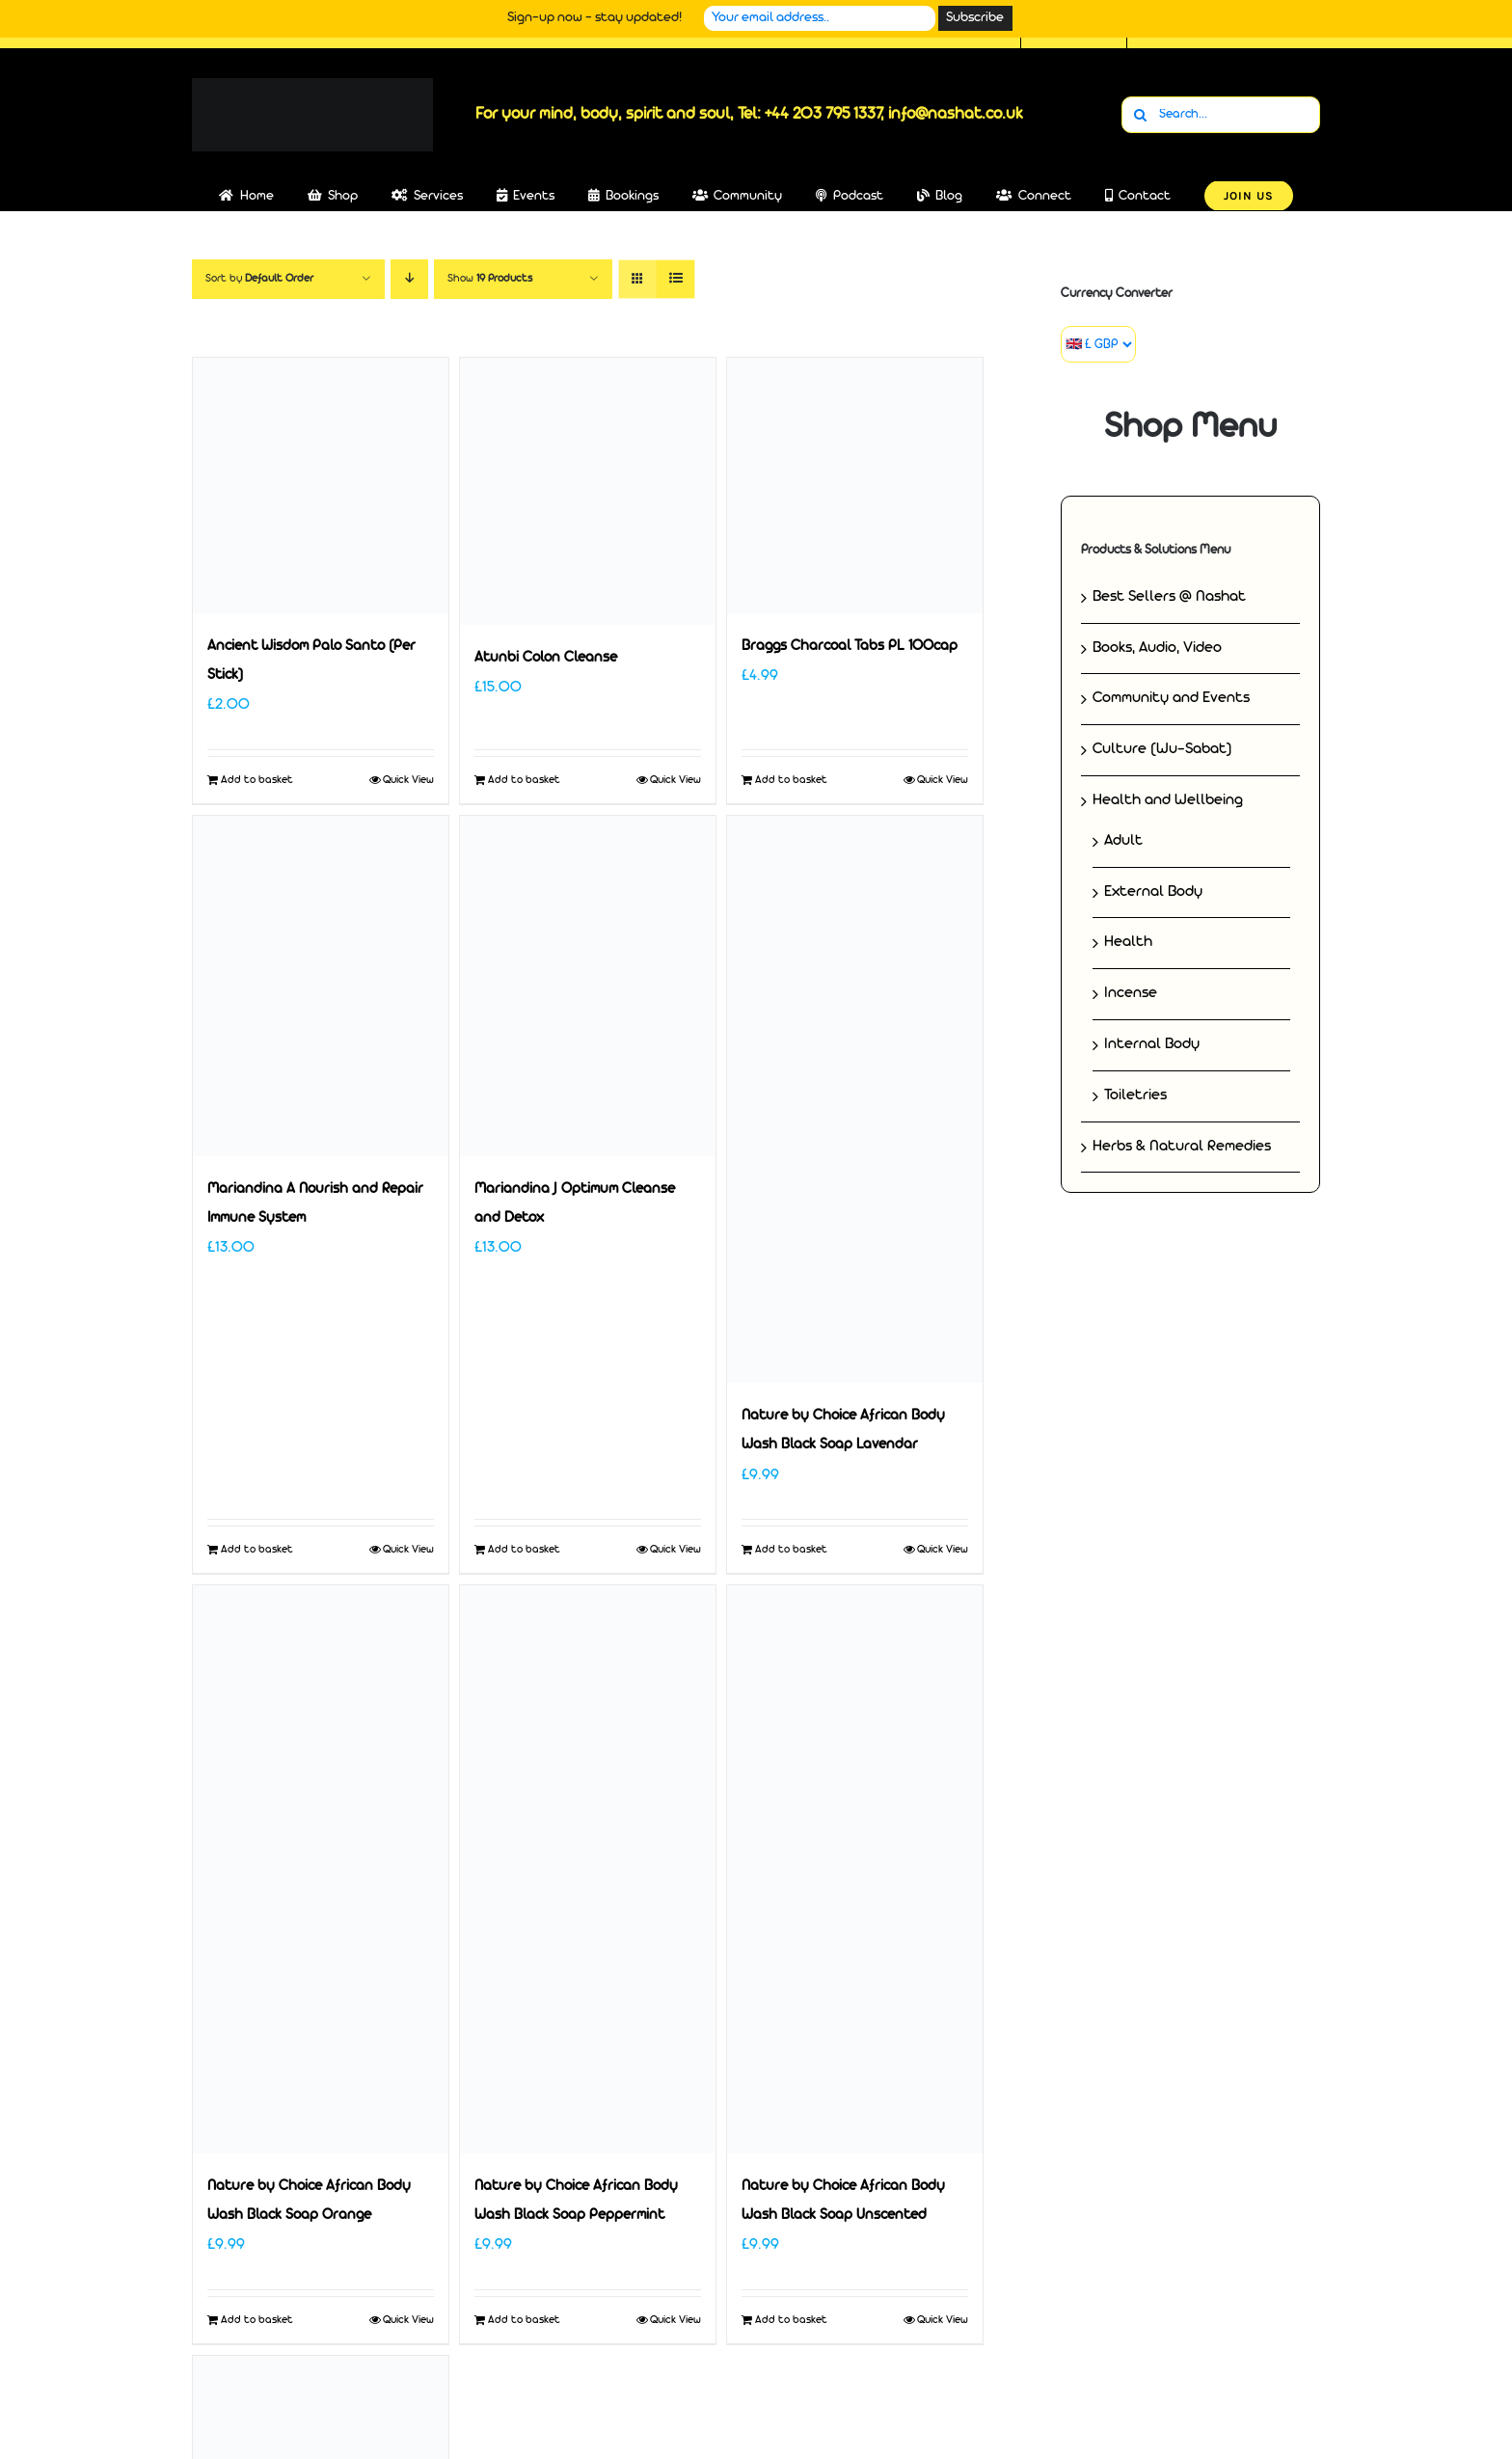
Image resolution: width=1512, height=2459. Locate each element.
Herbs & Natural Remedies (1182, 1146)
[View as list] (675, 279)
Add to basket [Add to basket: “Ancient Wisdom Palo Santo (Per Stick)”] (257, 780)
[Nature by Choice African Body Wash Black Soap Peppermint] (588, 1869)
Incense (1130, 993)
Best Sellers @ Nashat (1169, 597)
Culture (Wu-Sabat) (1162, 749)
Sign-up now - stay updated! (594, 18)
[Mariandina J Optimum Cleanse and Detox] (588, 986)
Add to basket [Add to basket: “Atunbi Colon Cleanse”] (524, 780)
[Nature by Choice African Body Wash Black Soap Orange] (320, 1869)
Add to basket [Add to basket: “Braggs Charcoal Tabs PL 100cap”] (791, 780)
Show (489, 279)
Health (1128, 942)
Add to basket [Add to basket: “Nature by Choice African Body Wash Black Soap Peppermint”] (524, 2320)
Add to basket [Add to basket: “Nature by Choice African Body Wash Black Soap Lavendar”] (791, 1549)
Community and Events (1171, 698)
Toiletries (1135, 1095)
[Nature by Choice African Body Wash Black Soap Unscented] (855, 1869)
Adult (1123, 841)
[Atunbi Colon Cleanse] (588, 491)
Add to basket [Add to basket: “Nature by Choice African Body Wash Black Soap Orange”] (257, 2320)
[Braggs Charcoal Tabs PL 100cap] (855, 485)
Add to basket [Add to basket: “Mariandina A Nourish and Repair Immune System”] (257, 1549)
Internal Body (1152, 1044)
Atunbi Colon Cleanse (545, 658)
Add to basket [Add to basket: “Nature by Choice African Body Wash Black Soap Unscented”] (791, 2320)
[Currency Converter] (1098, 344)
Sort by (259, 279)
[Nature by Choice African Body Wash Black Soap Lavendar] (855, 1100)
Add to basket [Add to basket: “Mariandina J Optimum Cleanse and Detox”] (524, 1549)
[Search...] (1220, 114)
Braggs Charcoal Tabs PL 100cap (850, 646)
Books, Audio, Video (1157, 648)
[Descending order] (409, 279)
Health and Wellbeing (1168, 800)
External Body (1153, 892)
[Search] (1139, 114)
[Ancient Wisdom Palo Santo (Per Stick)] (320, 485)
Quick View (408, 780)
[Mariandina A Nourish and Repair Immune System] (320, 986)
